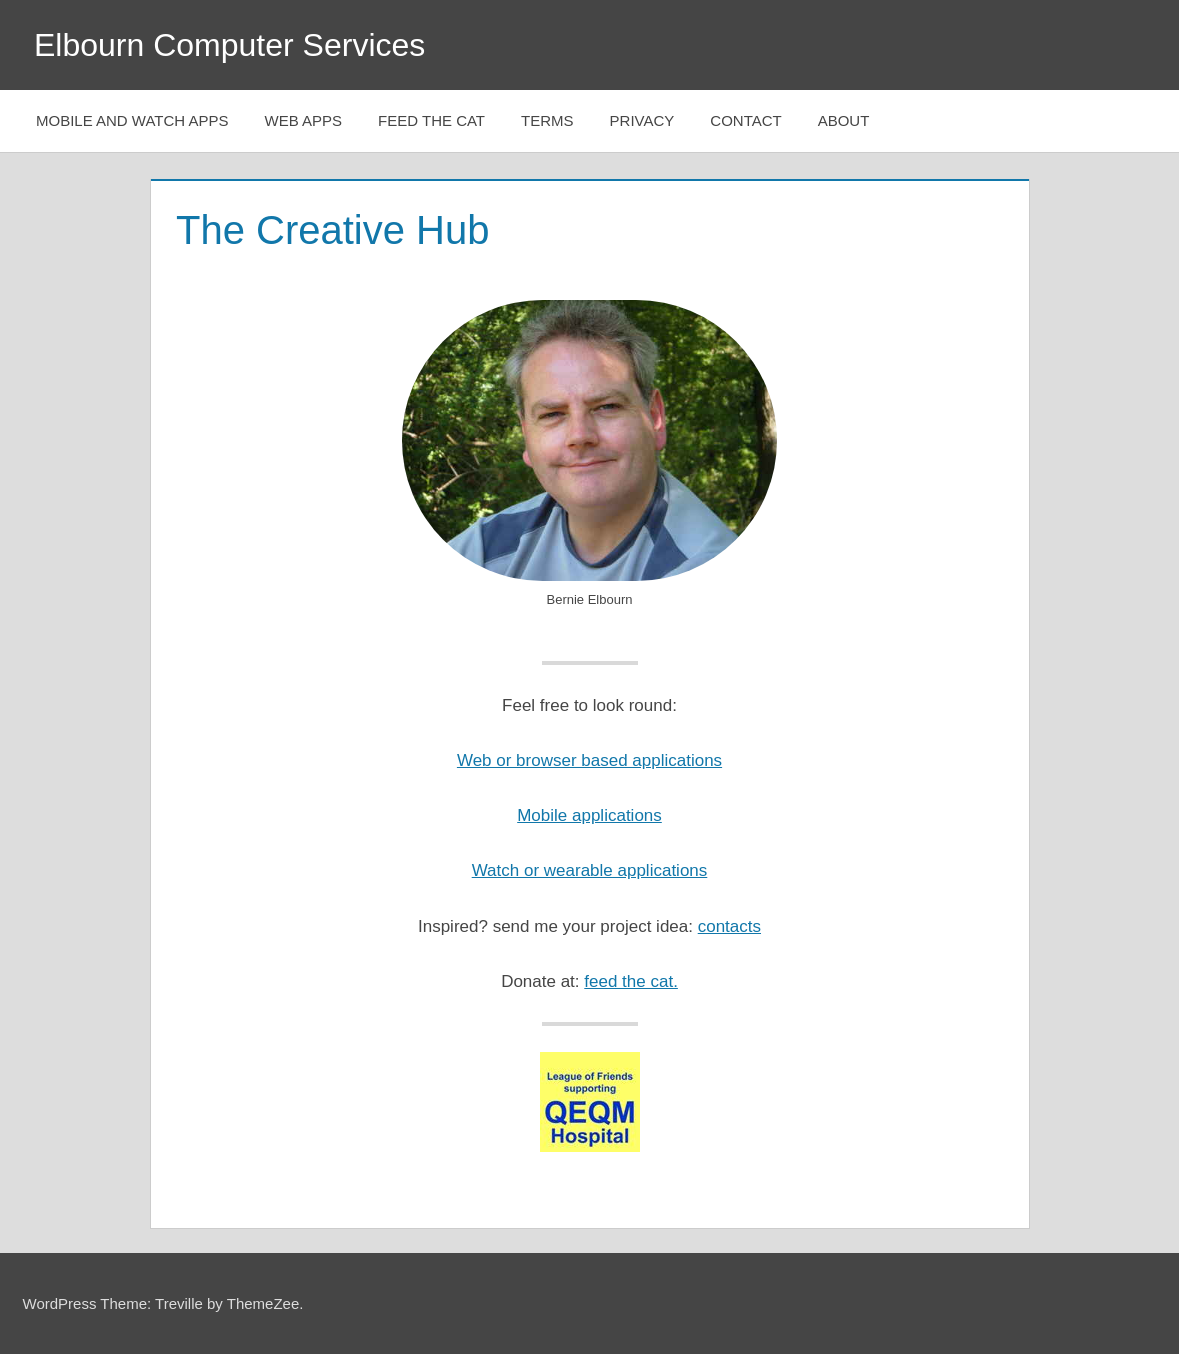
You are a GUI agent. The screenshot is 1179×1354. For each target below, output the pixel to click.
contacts (729, 926)
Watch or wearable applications (590, 870)
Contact (745, 120)
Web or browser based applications (589, 760)
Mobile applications (589, 815)
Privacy (642, 120)
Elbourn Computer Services (229, 45)
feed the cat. (631, 981)
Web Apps (304, 120)
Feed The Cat (431, 120)
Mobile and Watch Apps (132, 120)
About (844, 120)
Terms (547, 120)
